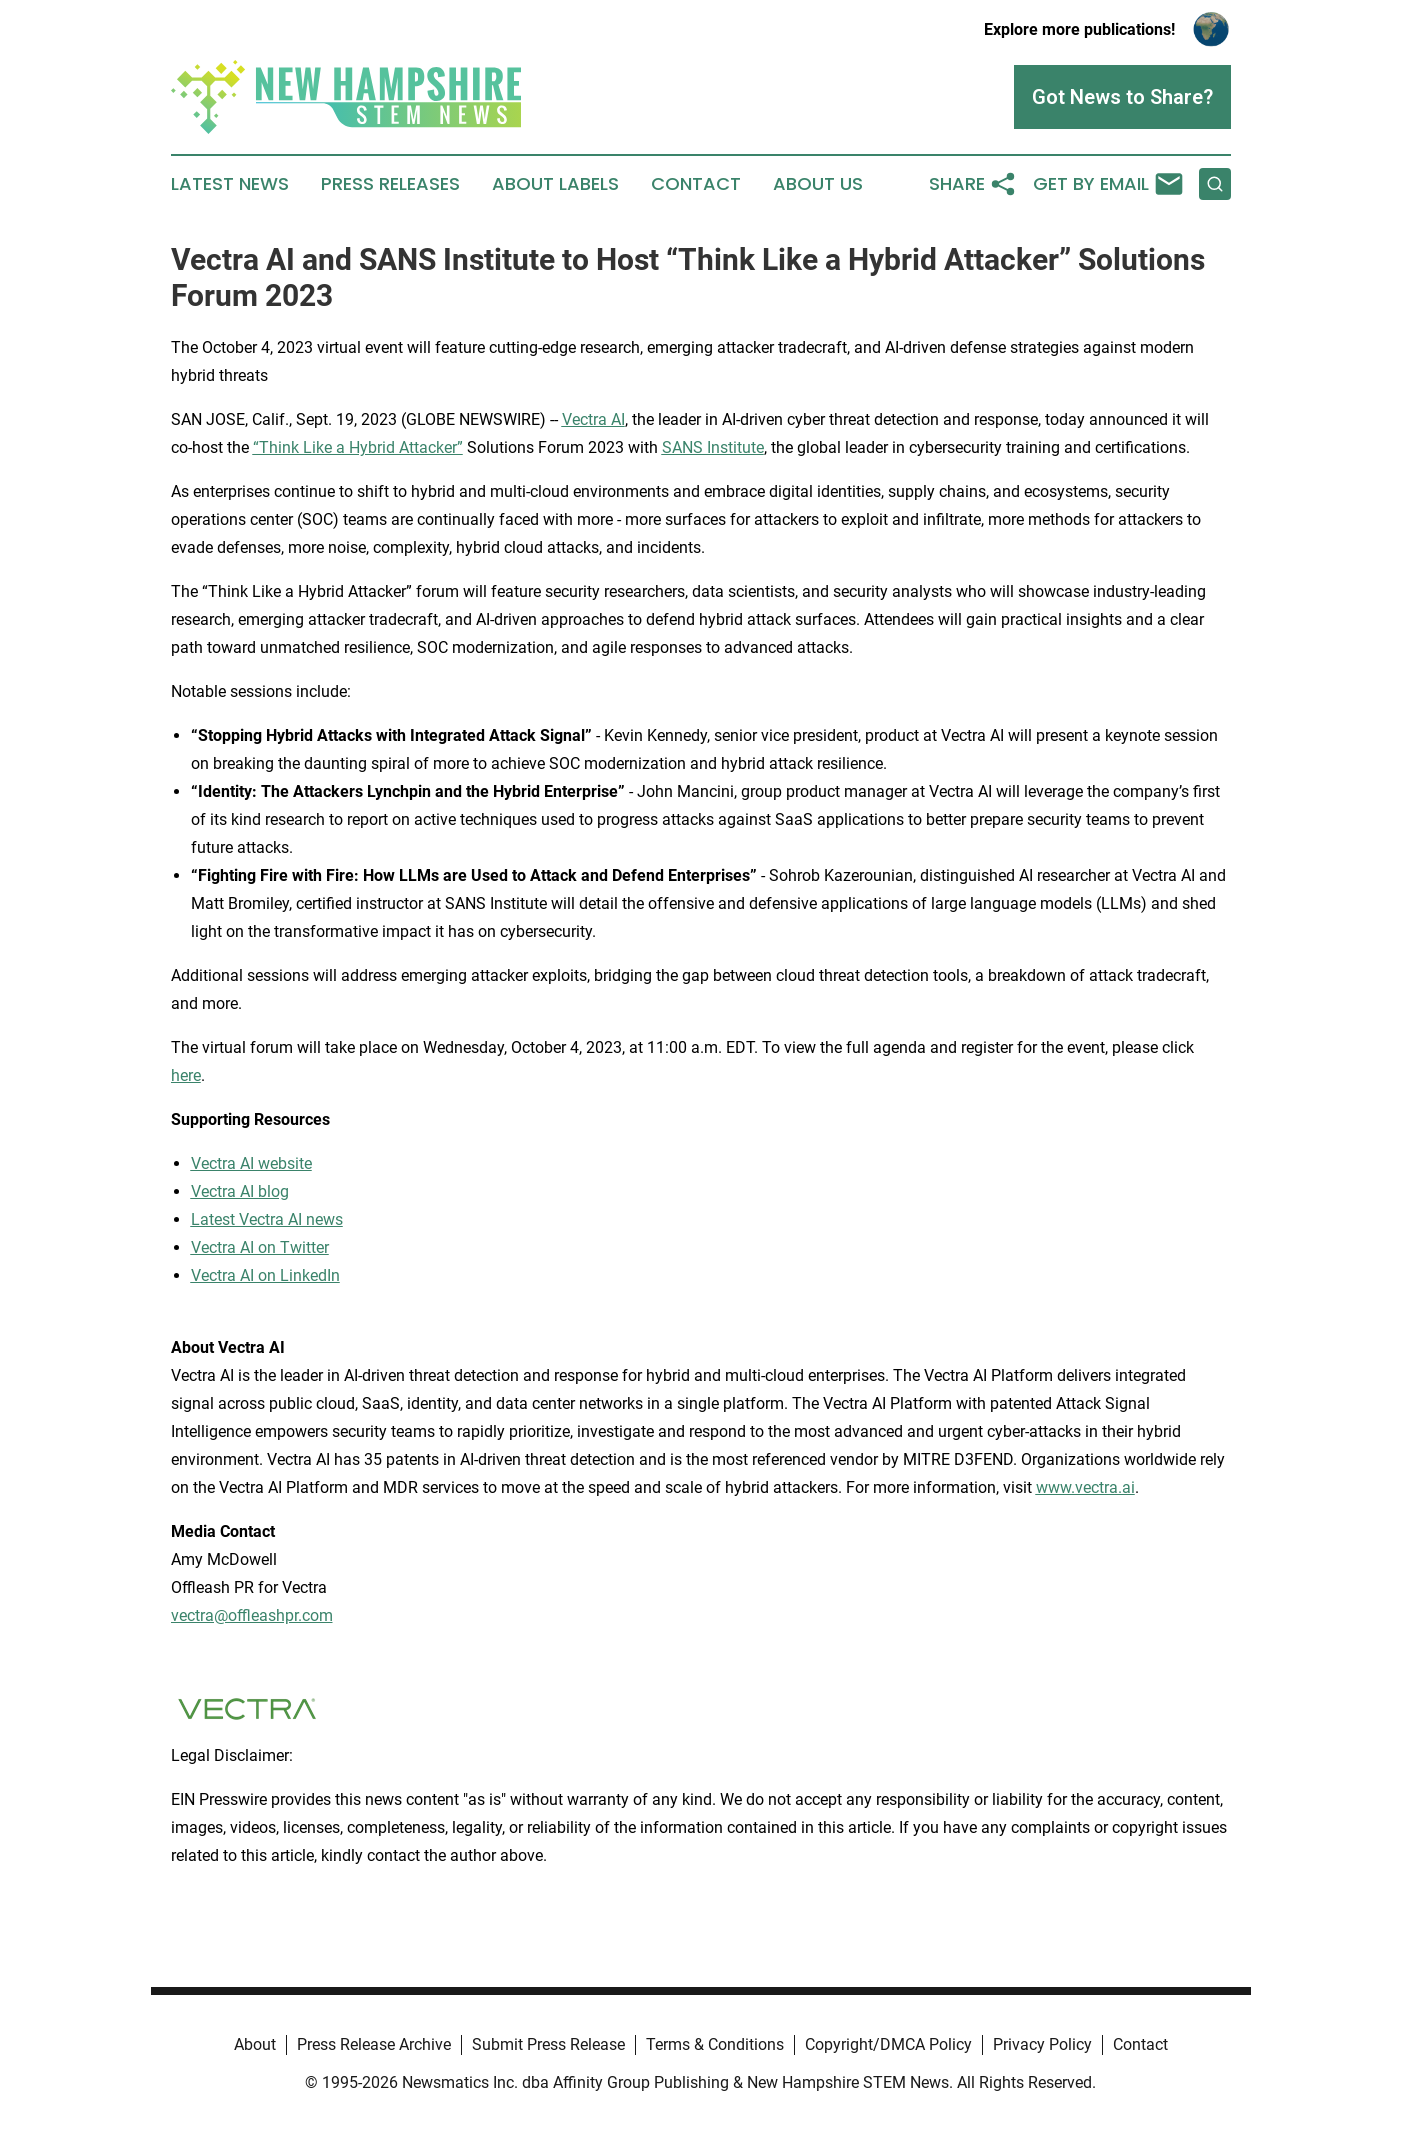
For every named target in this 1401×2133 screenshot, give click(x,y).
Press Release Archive (374, 2044)
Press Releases (390, 184)
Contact (696, 184)
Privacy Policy (1042, 2044)
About (255, 2044)
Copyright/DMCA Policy (888, 2044)
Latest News (230, 184)
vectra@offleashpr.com (252, 1615)
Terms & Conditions (715, 2044)
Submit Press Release (548, 2044)
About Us (818, 184)
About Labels (555, 184)
